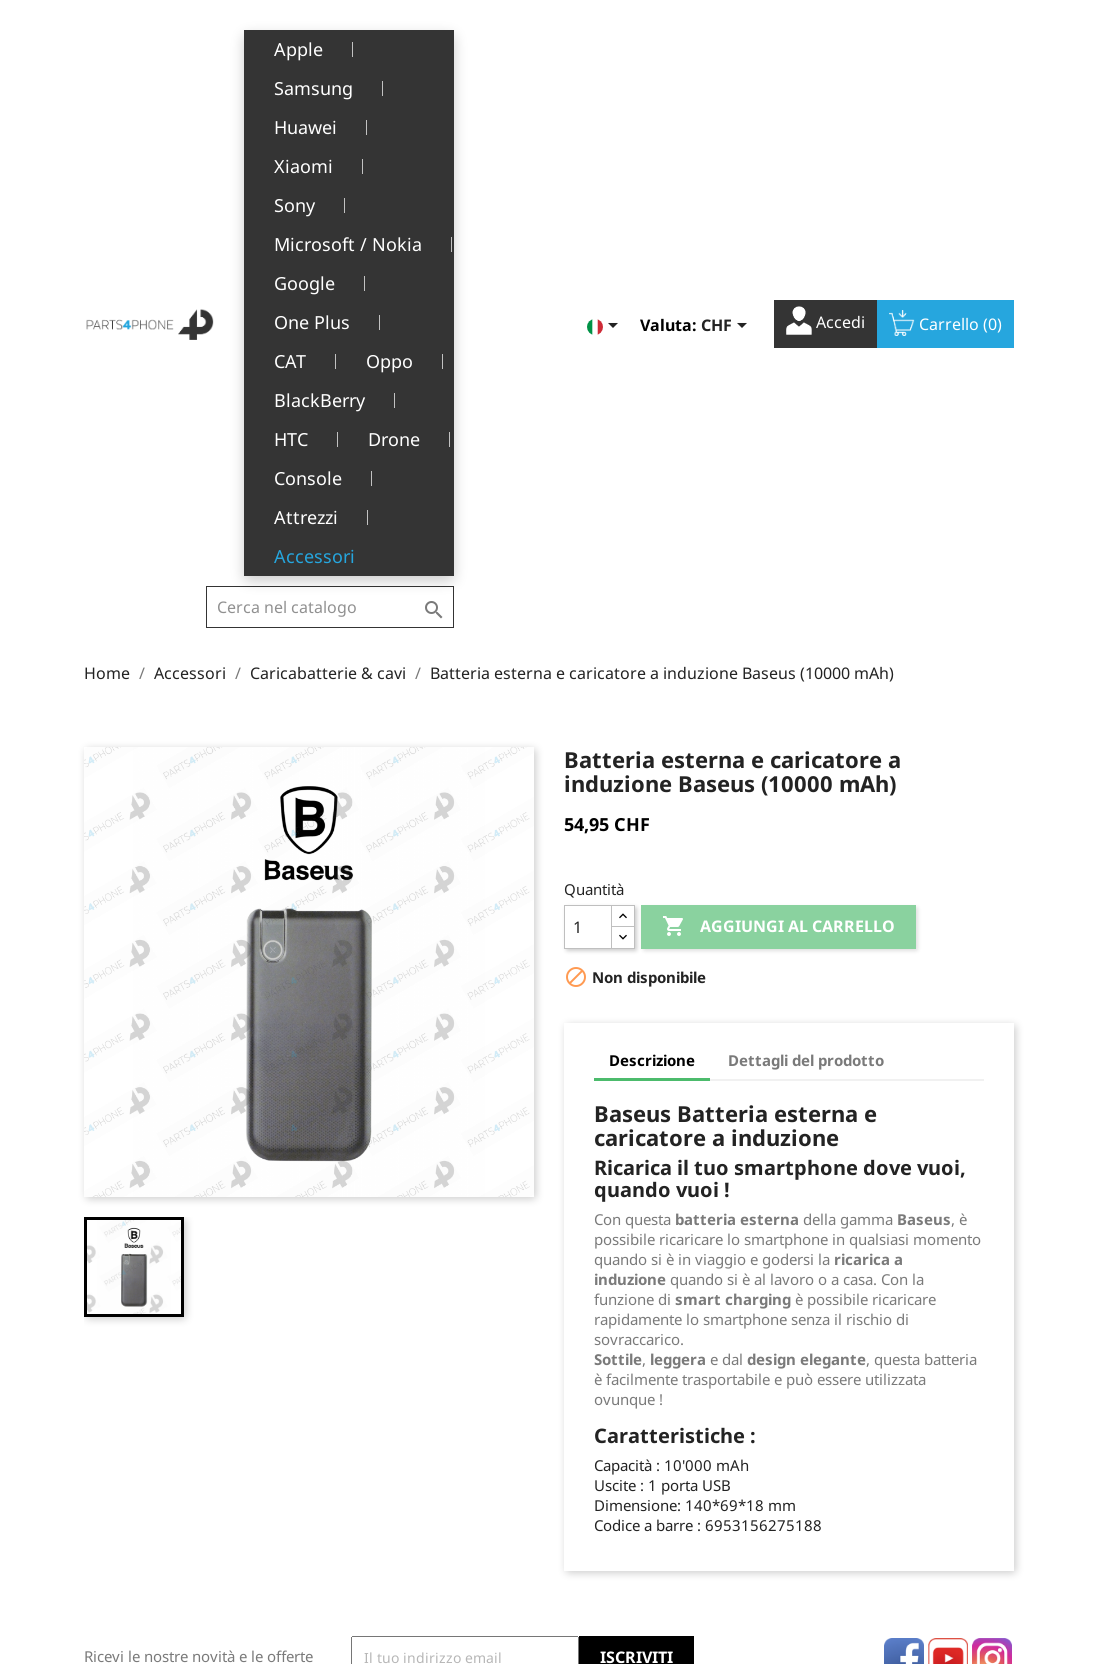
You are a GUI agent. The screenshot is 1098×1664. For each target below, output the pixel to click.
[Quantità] (588, 508)
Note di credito (614, 1433)
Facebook (904, 1239)
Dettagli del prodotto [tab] (806, 641)
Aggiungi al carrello (778, 508)
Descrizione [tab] (652, 641)
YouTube (948, 1239)
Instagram (992, 1239)
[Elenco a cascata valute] (727, 54)
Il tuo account (641, 1342)
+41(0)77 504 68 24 (153, 1491)
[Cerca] (330, 61)
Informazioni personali (640, 1371)
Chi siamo (372, 1433)
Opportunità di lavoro (411, 1525)
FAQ (352, 1494)
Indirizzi (591, 1463)
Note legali (375, 1371)
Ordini (585, 1402)
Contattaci (373, 1556)
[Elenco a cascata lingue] (606, 54)
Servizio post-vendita (409, 1463)
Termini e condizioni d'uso (427, 1402)
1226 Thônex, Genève (159, 1462)
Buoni (583, 1494)
